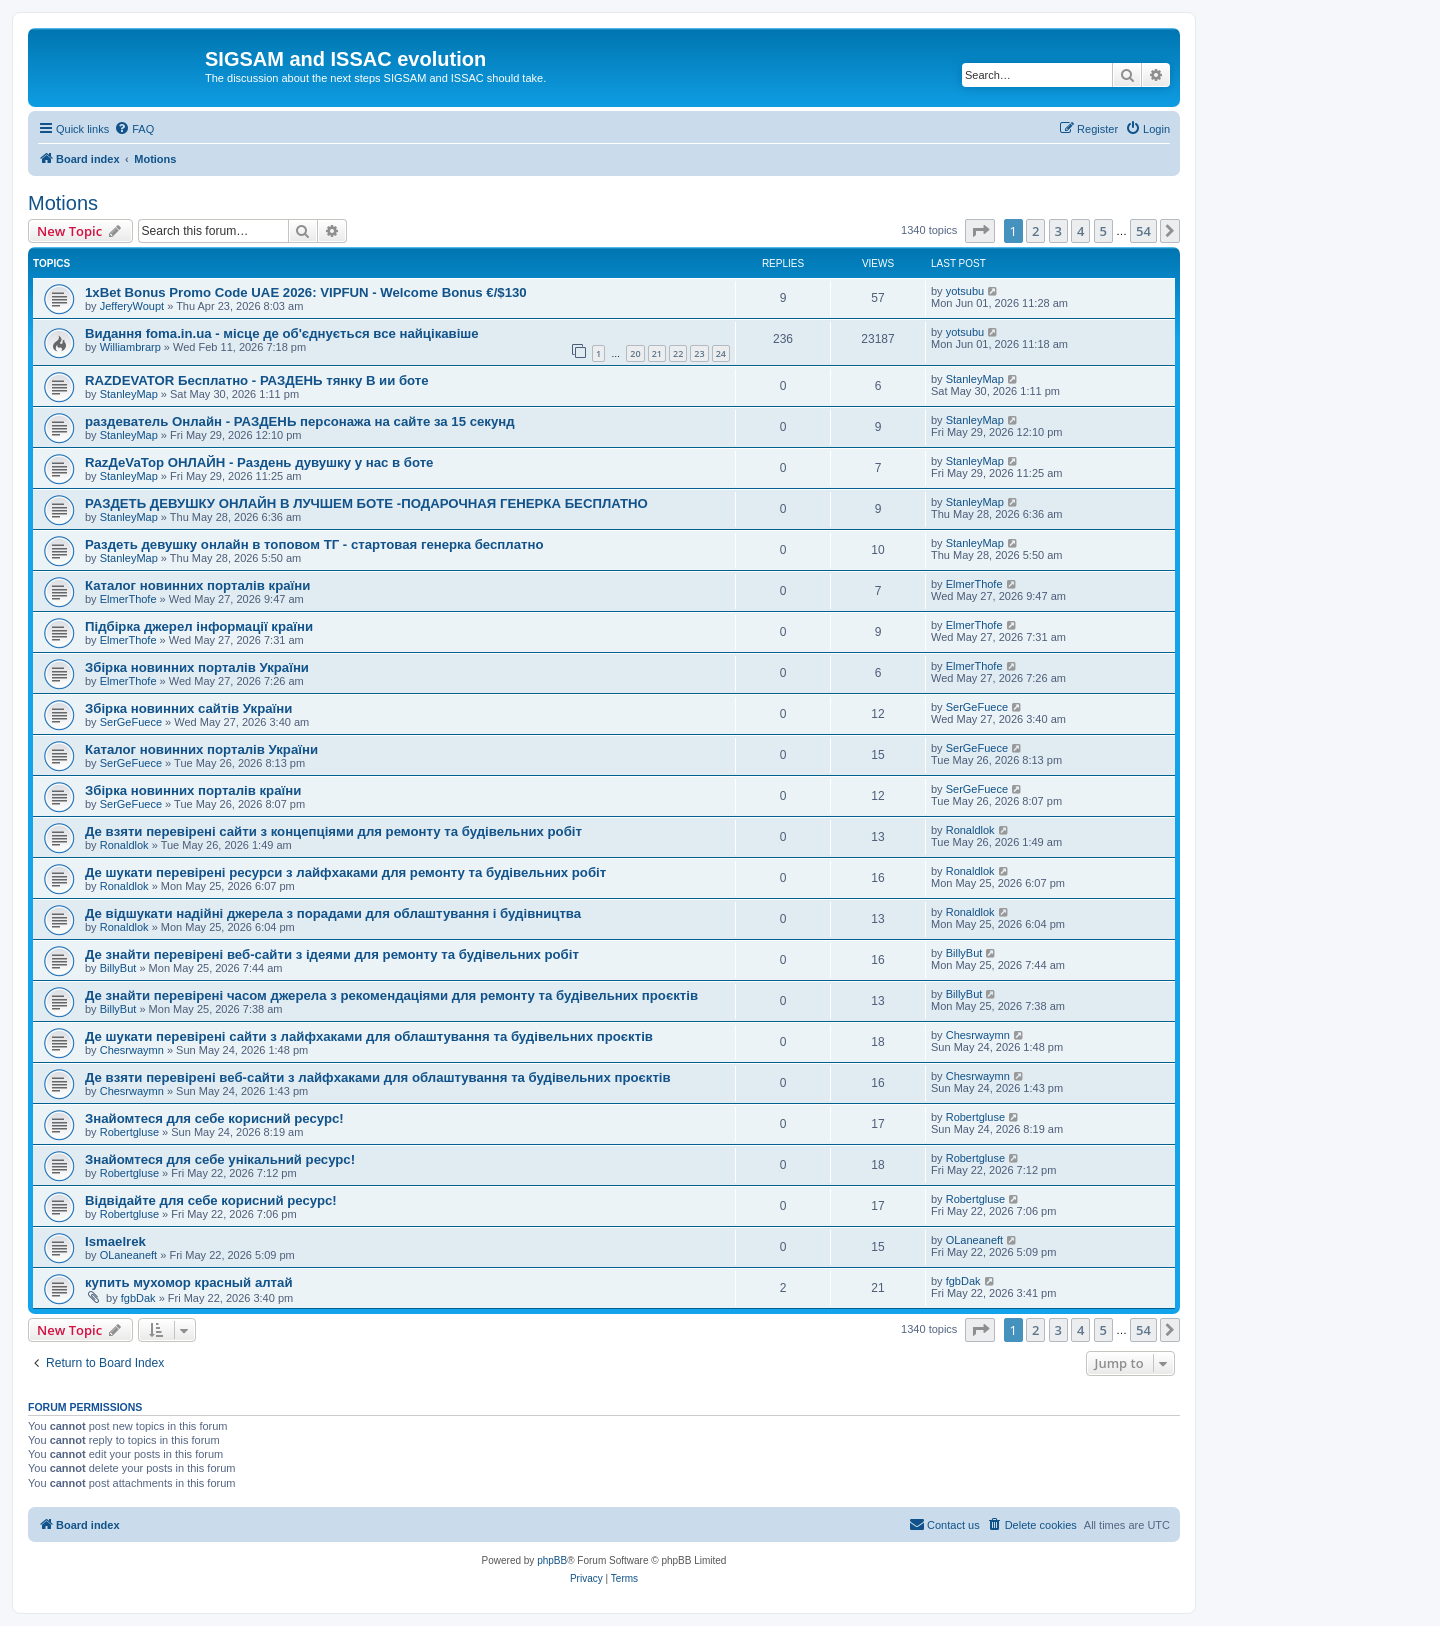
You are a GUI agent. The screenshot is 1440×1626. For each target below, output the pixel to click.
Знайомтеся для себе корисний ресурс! (214, 1118)
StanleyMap (129, 394)
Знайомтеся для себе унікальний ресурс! (220, 1159)
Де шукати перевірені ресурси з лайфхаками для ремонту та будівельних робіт (345, 872)
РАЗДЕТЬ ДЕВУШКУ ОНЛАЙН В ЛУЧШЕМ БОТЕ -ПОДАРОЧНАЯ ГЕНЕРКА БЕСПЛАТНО (366, 503)
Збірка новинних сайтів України (188, 708)
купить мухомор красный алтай (189, 1282)
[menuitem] (134, 129)
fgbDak (138, 1298)
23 (699, 353)
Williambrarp (130, 347)
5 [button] (1103, 231)
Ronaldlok (124, 845)
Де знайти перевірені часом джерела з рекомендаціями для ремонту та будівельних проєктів (391, 995)
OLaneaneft (129, 1255)
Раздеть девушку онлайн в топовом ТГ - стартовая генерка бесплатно (314, 544)
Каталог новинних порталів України (201, 749)
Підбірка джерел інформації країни (199, 626)
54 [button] (1143, 231)
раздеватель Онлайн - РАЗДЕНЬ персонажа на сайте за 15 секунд (300, 421)
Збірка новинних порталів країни (193, 790)
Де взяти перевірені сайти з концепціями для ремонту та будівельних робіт (333, 831)
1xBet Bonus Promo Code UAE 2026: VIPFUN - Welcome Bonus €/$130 (306, 292)
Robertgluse (129, 1132)
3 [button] (1058, 231)
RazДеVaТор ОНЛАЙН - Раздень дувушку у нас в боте (259, 462)
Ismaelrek (115, 1241)
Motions (63, 203)
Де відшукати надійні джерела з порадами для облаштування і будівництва (333, 913)
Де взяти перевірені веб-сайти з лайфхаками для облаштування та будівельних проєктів (378, 1077)
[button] (980, 231)
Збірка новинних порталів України (197, 667)
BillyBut (118, 968)
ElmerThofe (128, 599)
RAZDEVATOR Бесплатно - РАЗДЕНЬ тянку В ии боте (257, 380)
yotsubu (965, 291)
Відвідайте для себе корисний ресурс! (211, 1200)
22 (678, 353)
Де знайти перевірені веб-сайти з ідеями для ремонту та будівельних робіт (332, 954)
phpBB (552, 1560)
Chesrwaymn (132, 1050)
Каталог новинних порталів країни (197, 585)
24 (721, 353)
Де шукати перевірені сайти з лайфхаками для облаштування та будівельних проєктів (369, 1036)
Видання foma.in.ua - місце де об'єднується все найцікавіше (282, 333)
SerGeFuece (131, 722)
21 (657, 353)
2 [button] (1035, 231)
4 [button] (1080, 231)
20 (635, 353)
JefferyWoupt (132, 306)
